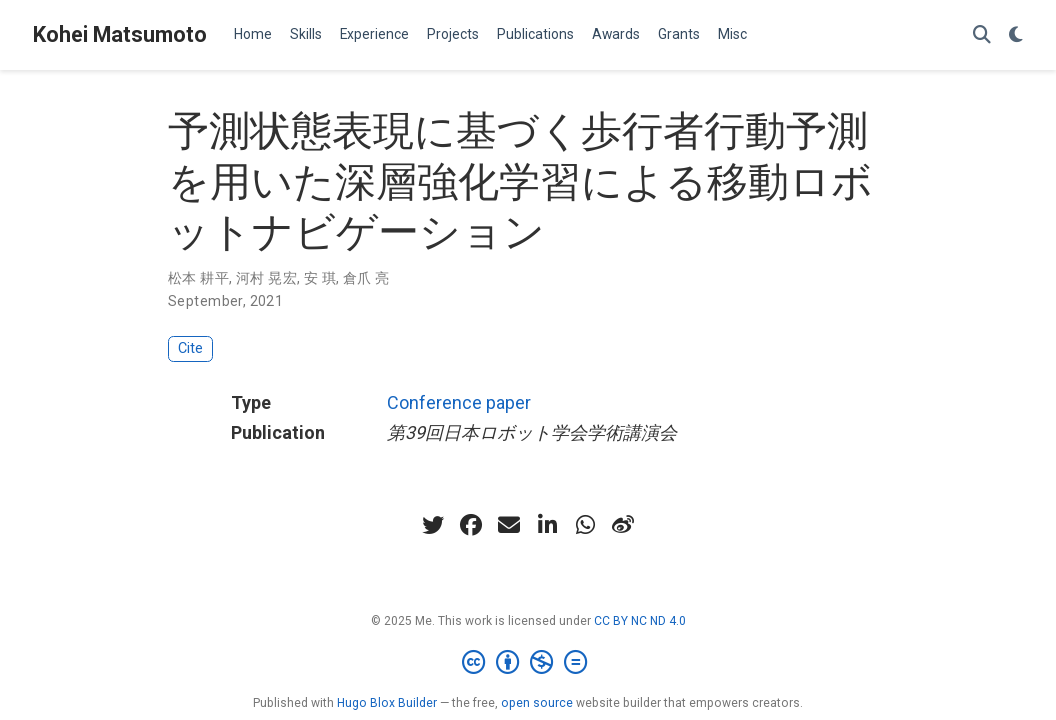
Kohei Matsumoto (120, 34)
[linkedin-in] (547, 525)
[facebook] (471, 525)
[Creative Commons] (528, 663)
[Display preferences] (1016, 35)
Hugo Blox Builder (387, 703)
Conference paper (459, 402)
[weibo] (623, 525)
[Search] (982, 35)
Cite (190, 348)
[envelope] (509, 525)
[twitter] (433, 525)
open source (537, 703)
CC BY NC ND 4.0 (640, 621)
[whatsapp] (585, 525)
